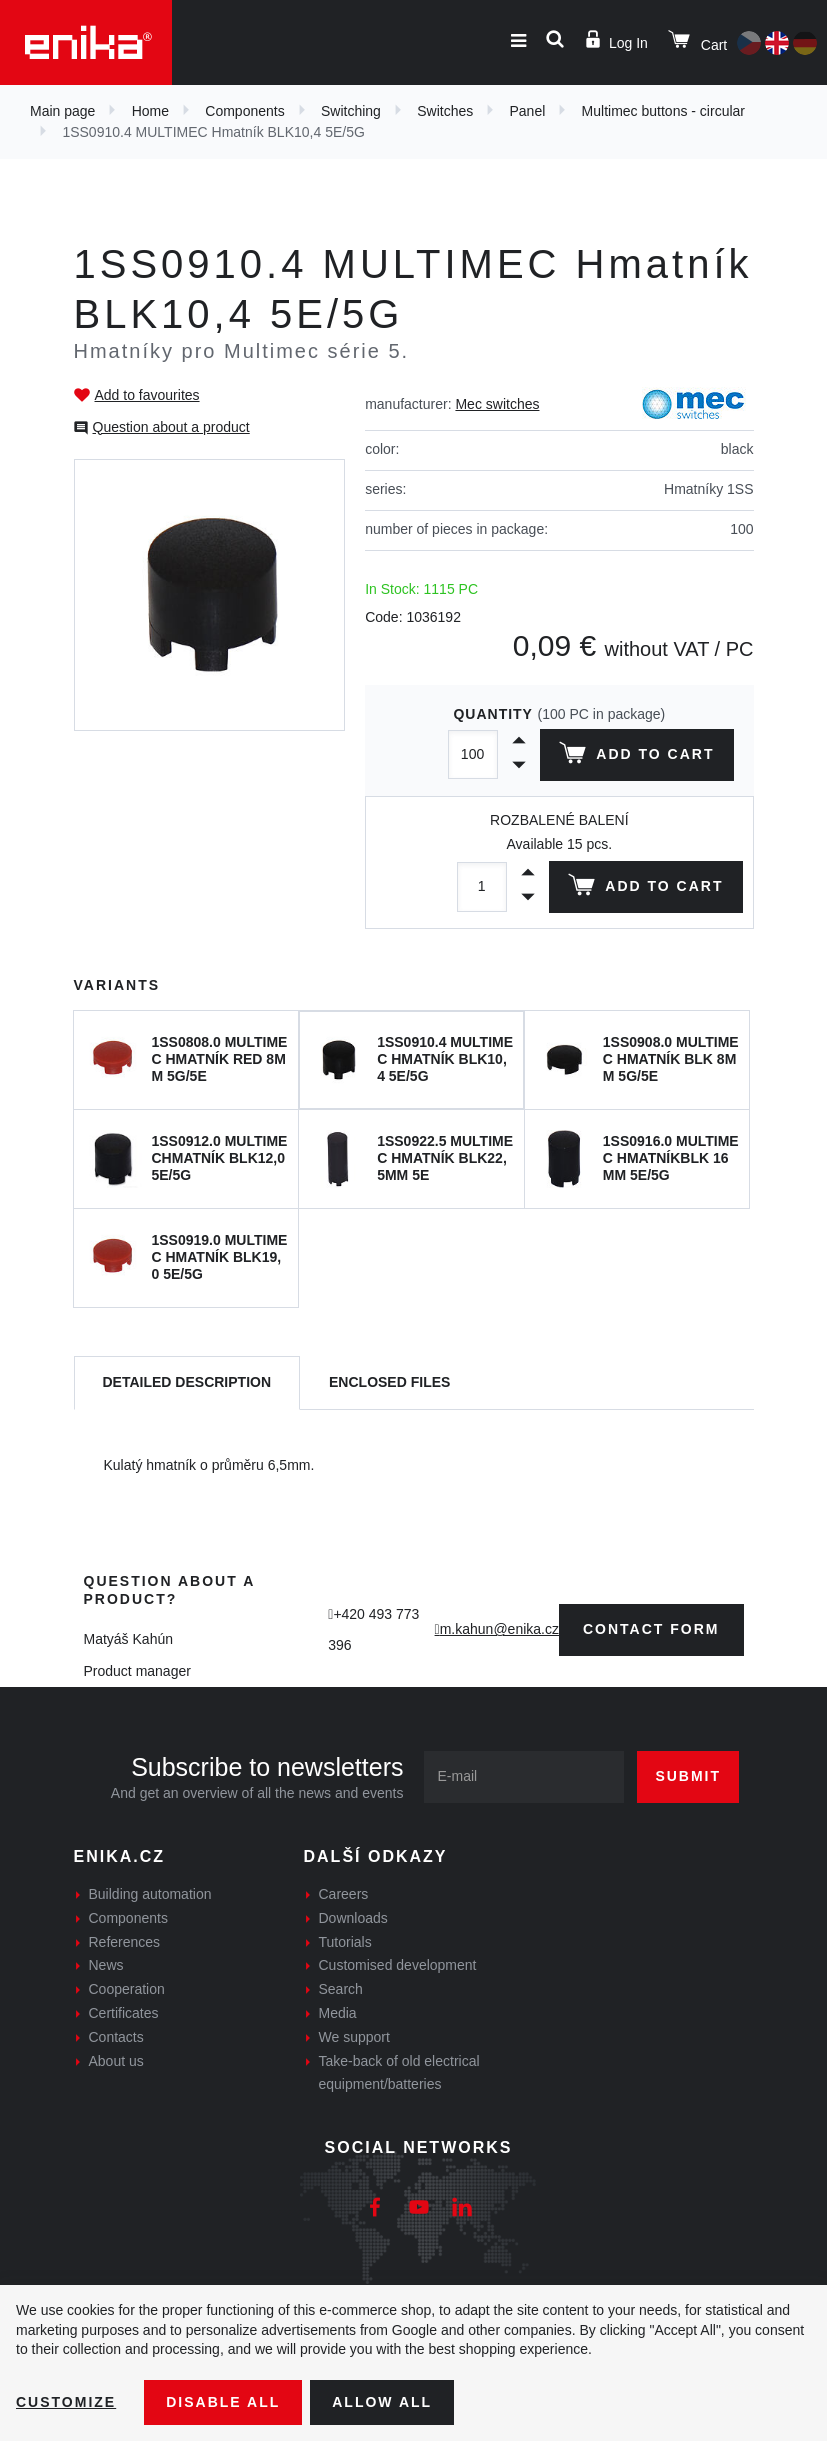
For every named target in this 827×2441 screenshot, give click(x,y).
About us (116, 2061)
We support (354, 2037)
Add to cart (636, 757)
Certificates (124, 2013)
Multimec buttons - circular (663, 111)
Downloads (353, 1918)
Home (150, 111)
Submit (688, 1776)
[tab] (187, 1383)
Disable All (223, 2402)
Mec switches (497, 404)
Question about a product (171, 427)
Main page (62, 111)
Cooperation (127, 1989)
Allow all (382, 2402)
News (106, 1965)
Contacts (116, 2037)
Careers (344, 1894)
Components (244, 111)
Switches (445, 111)
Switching (351, 111)
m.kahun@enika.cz (499, 1629)
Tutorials (345, 1942)
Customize (66, 2402)
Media (338, 2013)
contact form (651, 1629)
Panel (528, 111)
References (125, 1942)
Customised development (398, 1965)
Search (341, 1989)
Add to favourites (147, 395)
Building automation (150, 1894)
